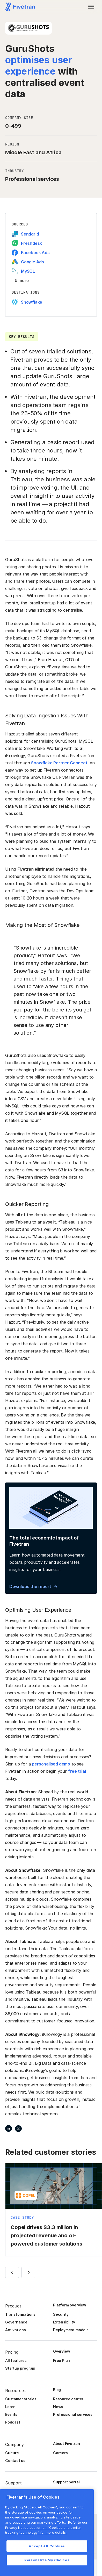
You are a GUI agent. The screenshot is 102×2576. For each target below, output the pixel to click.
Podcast (12, 2422)
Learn (10, 2406)
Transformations (20, 2314)
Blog (57, 2389)
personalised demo (51, 1764)
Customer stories (21, 2399)
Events (11, 2414)
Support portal (66, 2482)
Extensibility (64, 2322)
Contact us (15, 2460)
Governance (16, 2322)
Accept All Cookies (47, 2546)
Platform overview (69, 2305)
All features (16, 2360)
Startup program (20, 2368)
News (58, 2406)
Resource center (68, 2399)
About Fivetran (66, 2443)
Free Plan (61, 2360)
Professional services (72, 2414)
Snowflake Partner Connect (59, 762)
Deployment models (71, 2330)
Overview (61, 2351)
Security (60, 2314)
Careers (60, 2453)
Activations (15, 2330)
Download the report (30, 1586)
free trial (77, 1771)
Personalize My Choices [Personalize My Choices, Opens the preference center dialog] (46, 2560)
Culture (12, 2453)
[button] (91, 6)
